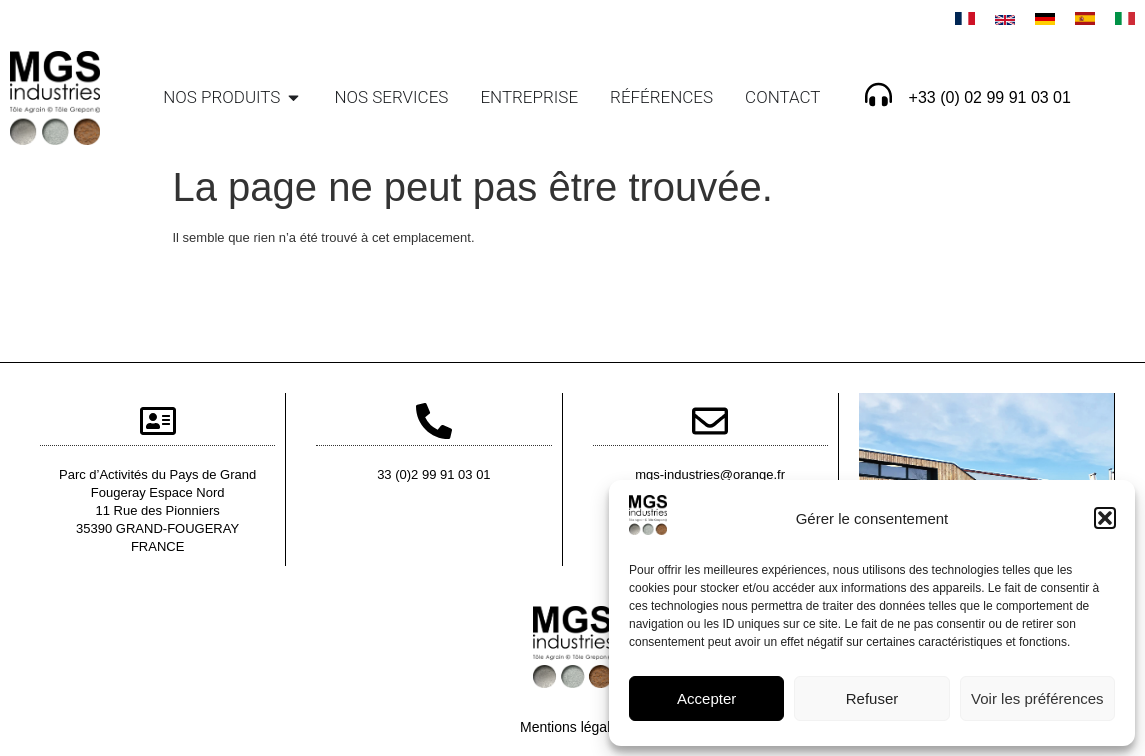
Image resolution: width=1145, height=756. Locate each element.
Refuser (872, 698)
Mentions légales (572, 727)
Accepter (706, 698)
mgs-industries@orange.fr (710, 474)
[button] (1105, 518)
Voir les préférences (1037, 698)
